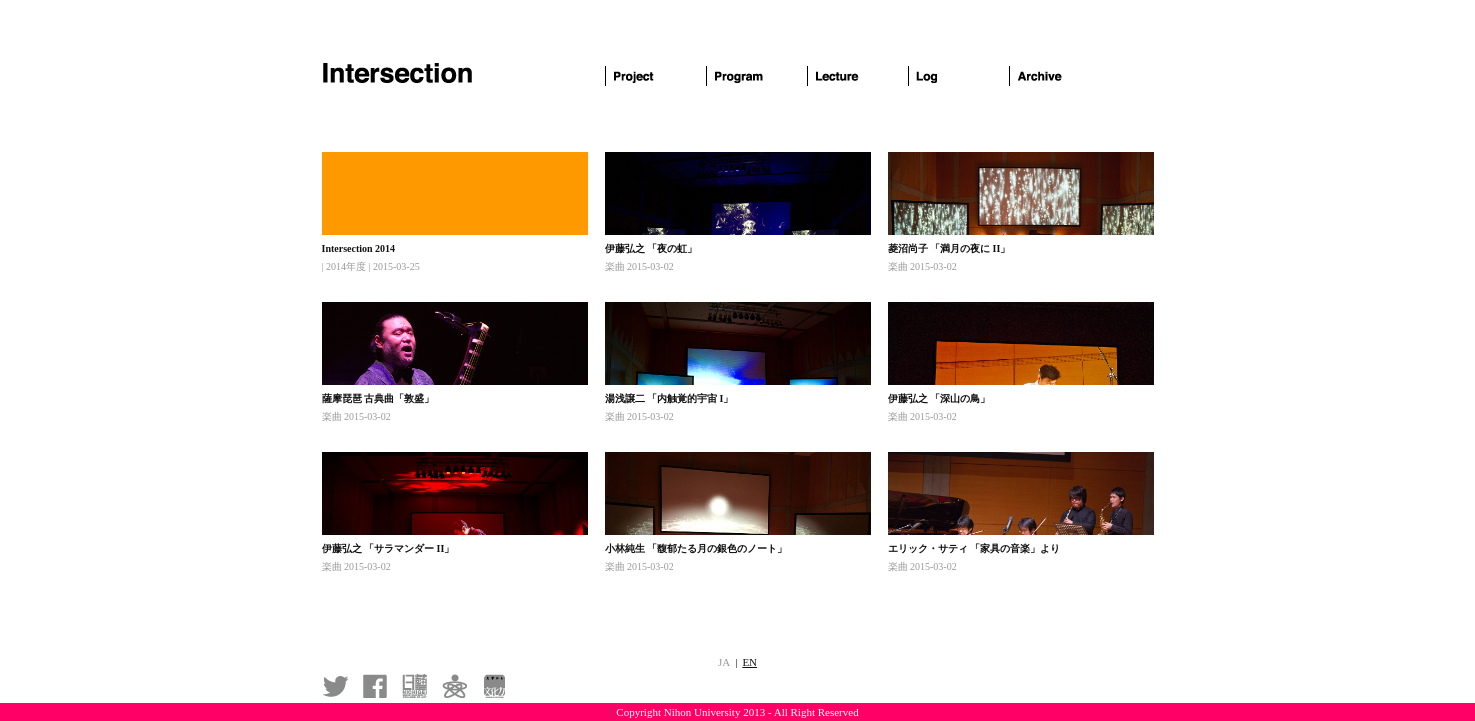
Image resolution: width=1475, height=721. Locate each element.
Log (959, 76)
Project (656, 76)
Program (757, 76)
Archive (1060, 76)
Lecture (858, 76)
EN (749, 662)
